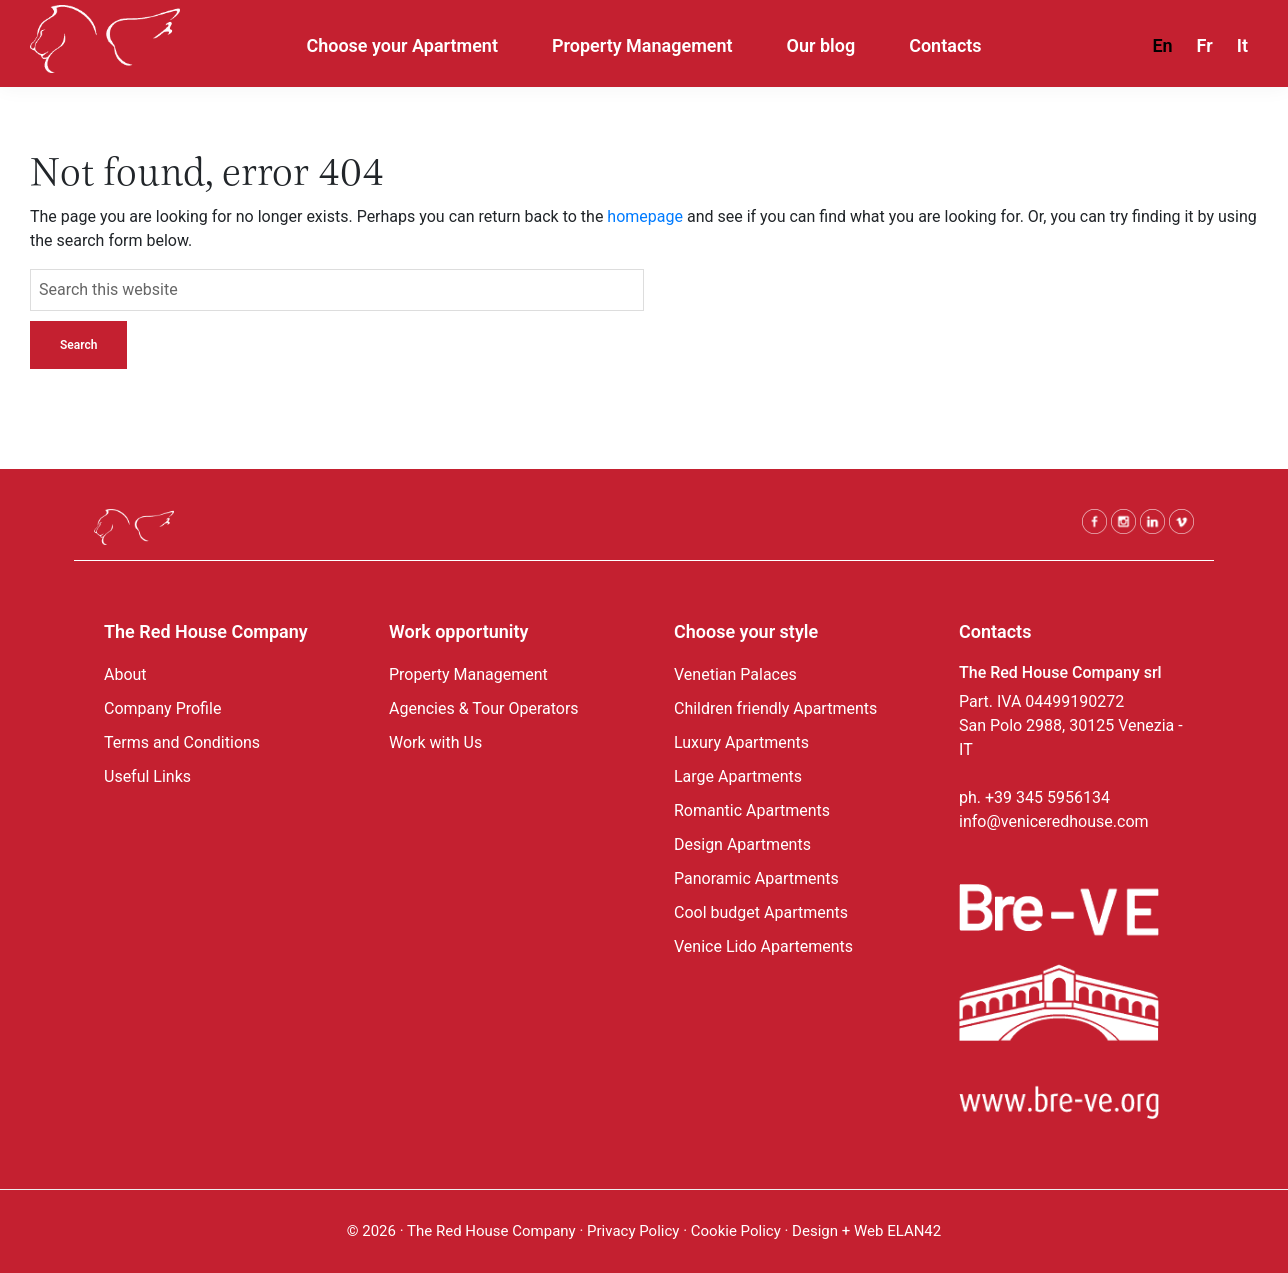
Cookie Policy (738, 1231)
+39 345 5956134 (1047, 797)
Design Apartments (742, 844)
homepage (645, 216)
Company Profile (162, 708)
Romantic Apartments (752, 810)
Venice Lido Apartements (763, 946)
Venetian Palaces (735, 674)
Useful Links (147, 776)
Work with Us (435, 742)
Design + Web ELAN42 (866, 1231)
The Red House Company (491, 1231)
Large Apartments (738, 776)
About (125, 674)
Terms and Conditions (182, 742)
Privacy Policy (633, 1231)
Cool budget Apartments (761, 912)
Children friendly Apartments (775, 708)
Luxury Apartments (741, 742)
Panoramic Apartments (756, 878)
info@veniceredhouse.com (1054, 821)
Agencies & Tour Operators (484, 708)
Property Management (468, 674)
